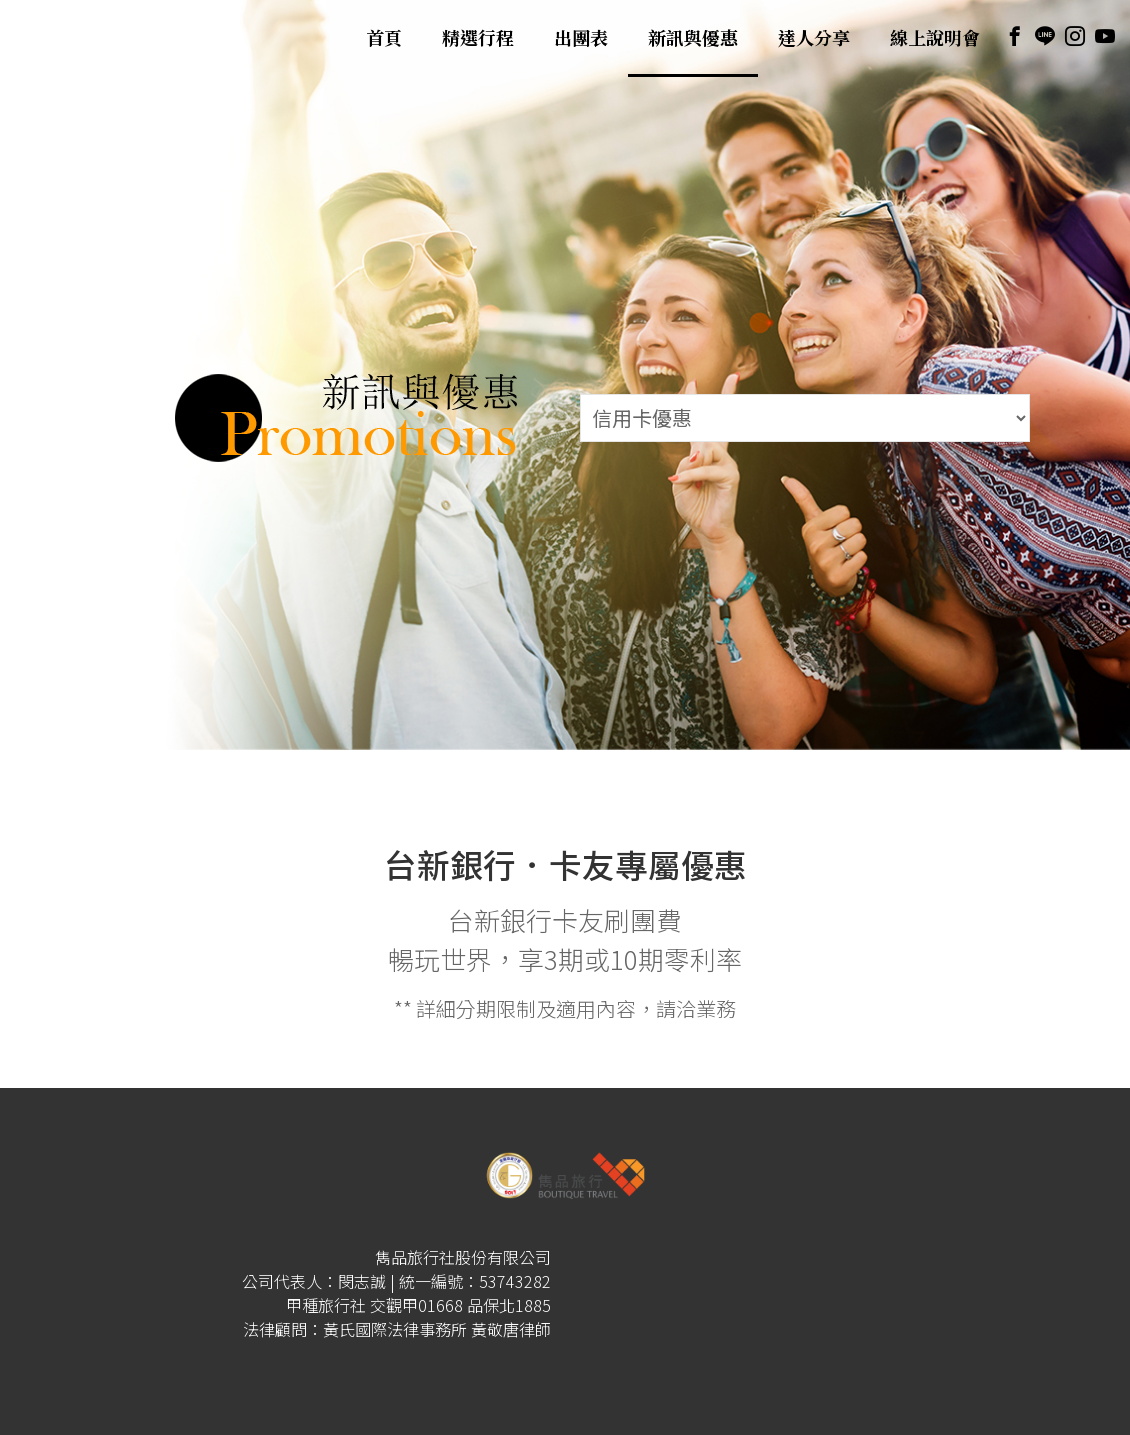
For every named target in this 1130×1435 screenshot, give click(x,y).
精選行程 (478, 38)
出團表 (581, 38)
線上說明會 (935, 38)
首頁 (384, 38)
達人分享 (814, 38)
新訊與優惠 (693, 38)
